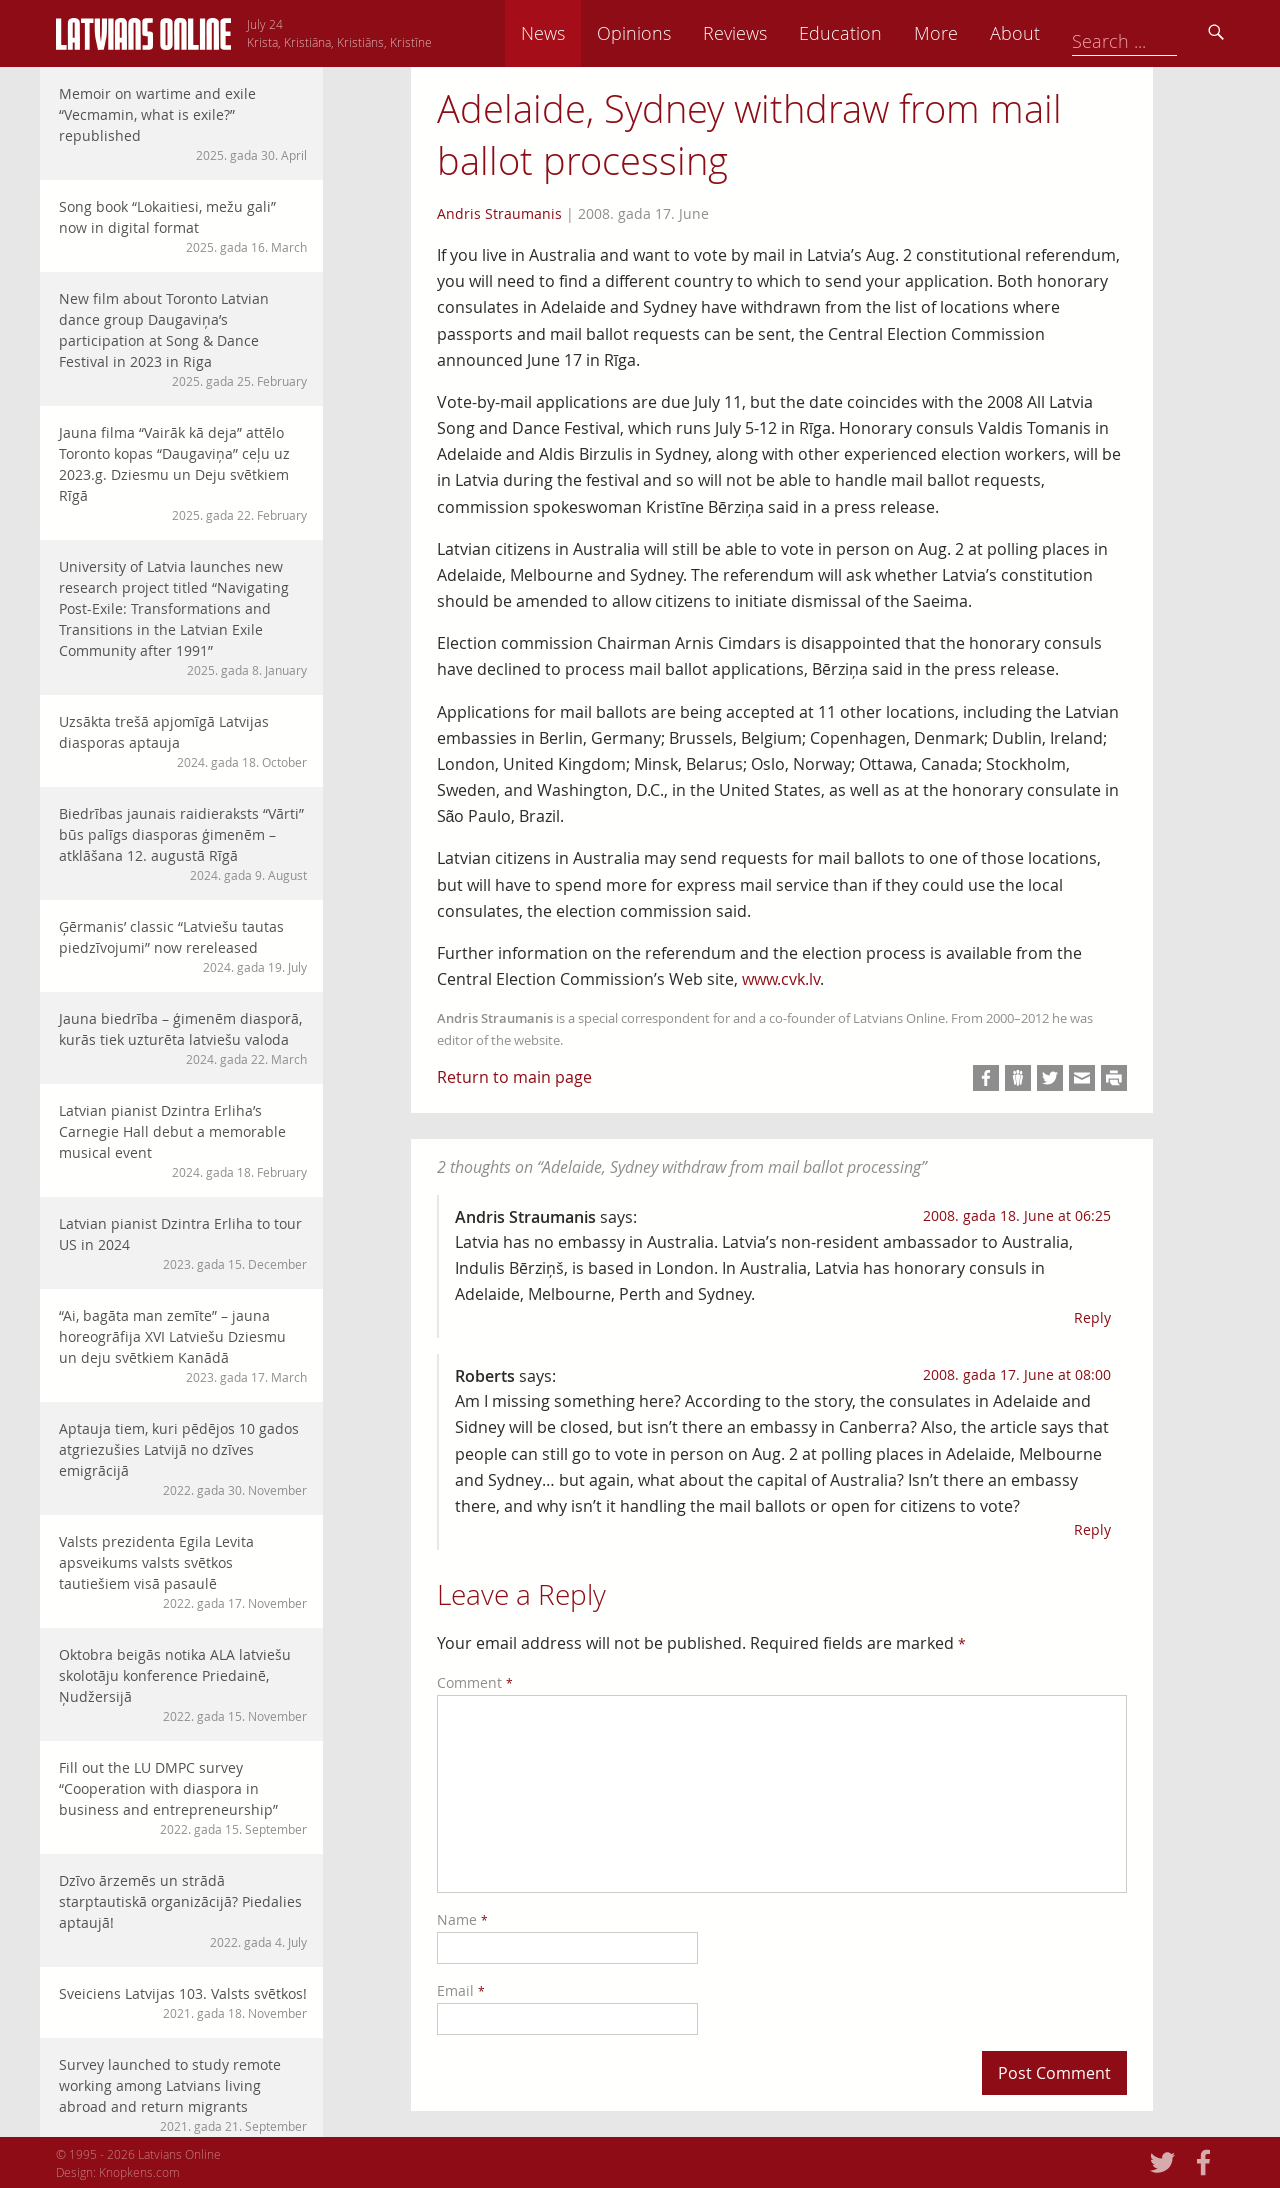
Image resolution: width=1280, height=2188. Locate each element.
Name (462, 1919)
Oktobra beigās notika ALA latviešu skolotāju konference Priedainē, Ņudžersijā (183, 1685)
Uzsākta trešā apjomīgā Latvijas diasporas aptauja (183, 741)
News (679, 33)
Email (461, 1990)
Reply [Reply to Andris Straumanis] (1092, 1317)
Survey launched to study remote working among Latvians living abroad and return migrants (183, 2095)
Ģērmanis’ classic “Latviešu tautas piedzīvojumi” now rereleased (183, 946)
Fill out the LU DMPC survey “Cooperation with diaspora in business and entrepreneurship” (183, 1798)
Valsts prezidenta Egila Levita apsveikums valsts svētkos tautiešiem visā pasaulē (183, 1572)
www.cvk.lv (781, 979)
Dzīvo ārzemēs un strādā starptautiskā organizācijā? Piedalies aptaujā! (183, 1911)
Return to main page (514, 1077)
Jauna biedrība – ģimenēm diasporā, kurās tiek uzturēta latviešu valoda (183, 1038)
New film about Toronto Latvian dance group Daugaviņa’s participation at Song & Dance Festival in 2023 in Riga (183, 339)
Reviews (871, 33)
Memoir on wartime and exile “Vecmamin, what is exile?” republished (183, 124)
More (1072, 33)
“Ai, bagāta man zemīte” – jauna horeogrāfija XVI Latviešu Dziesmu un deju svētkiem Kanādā (183, 1346)
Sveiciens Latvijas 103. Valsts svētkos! (183, 2003)
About (1151, 33)
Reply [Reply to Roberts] (1092, 1529)
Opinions (770, 33)
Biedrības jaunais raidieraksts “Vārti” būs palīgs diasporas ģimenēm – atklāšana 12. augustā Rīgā (183, 844)
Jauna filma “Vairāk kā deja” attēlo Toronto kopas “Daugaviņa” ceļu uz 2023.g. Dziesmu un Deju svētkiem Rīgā (183, 473)
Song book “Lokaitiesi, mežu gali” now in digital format (183, 226)
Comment (475, 1682)
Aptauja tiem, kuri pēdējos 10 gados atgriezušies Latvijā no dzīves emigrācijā (183, 1459)
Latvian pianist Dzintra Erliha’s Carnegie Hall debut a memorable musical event (183, 1141)
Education (976, 33)
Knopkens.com (139, 2172)
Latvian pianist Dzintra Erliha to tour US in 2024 (183, 1243)
